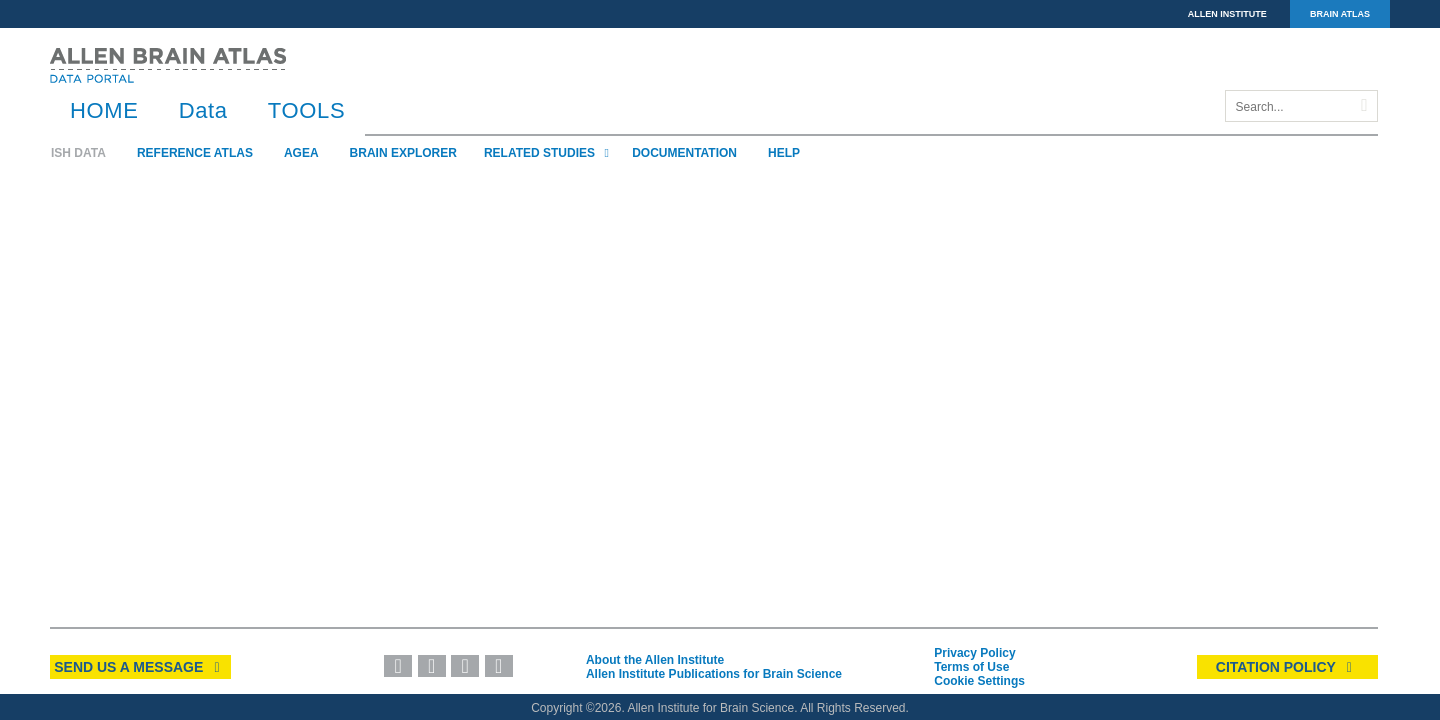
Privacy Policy (974, 653)
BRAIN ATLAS (1340, 14)
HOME (104, 110)
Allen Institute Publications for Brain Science (714, 674)
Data (203, 110)
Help (784, 153)
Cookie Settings (979, 681)
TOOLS (306, 110)
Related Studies (549, 153)
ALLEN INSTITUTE (1227, 14)
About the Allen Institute (655, 660)
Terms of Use (971, 667)
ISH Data (78, 153)
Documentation (684, 153)
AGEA (301, 153)
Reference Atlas (195, 153)
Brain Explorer (403, 153)
